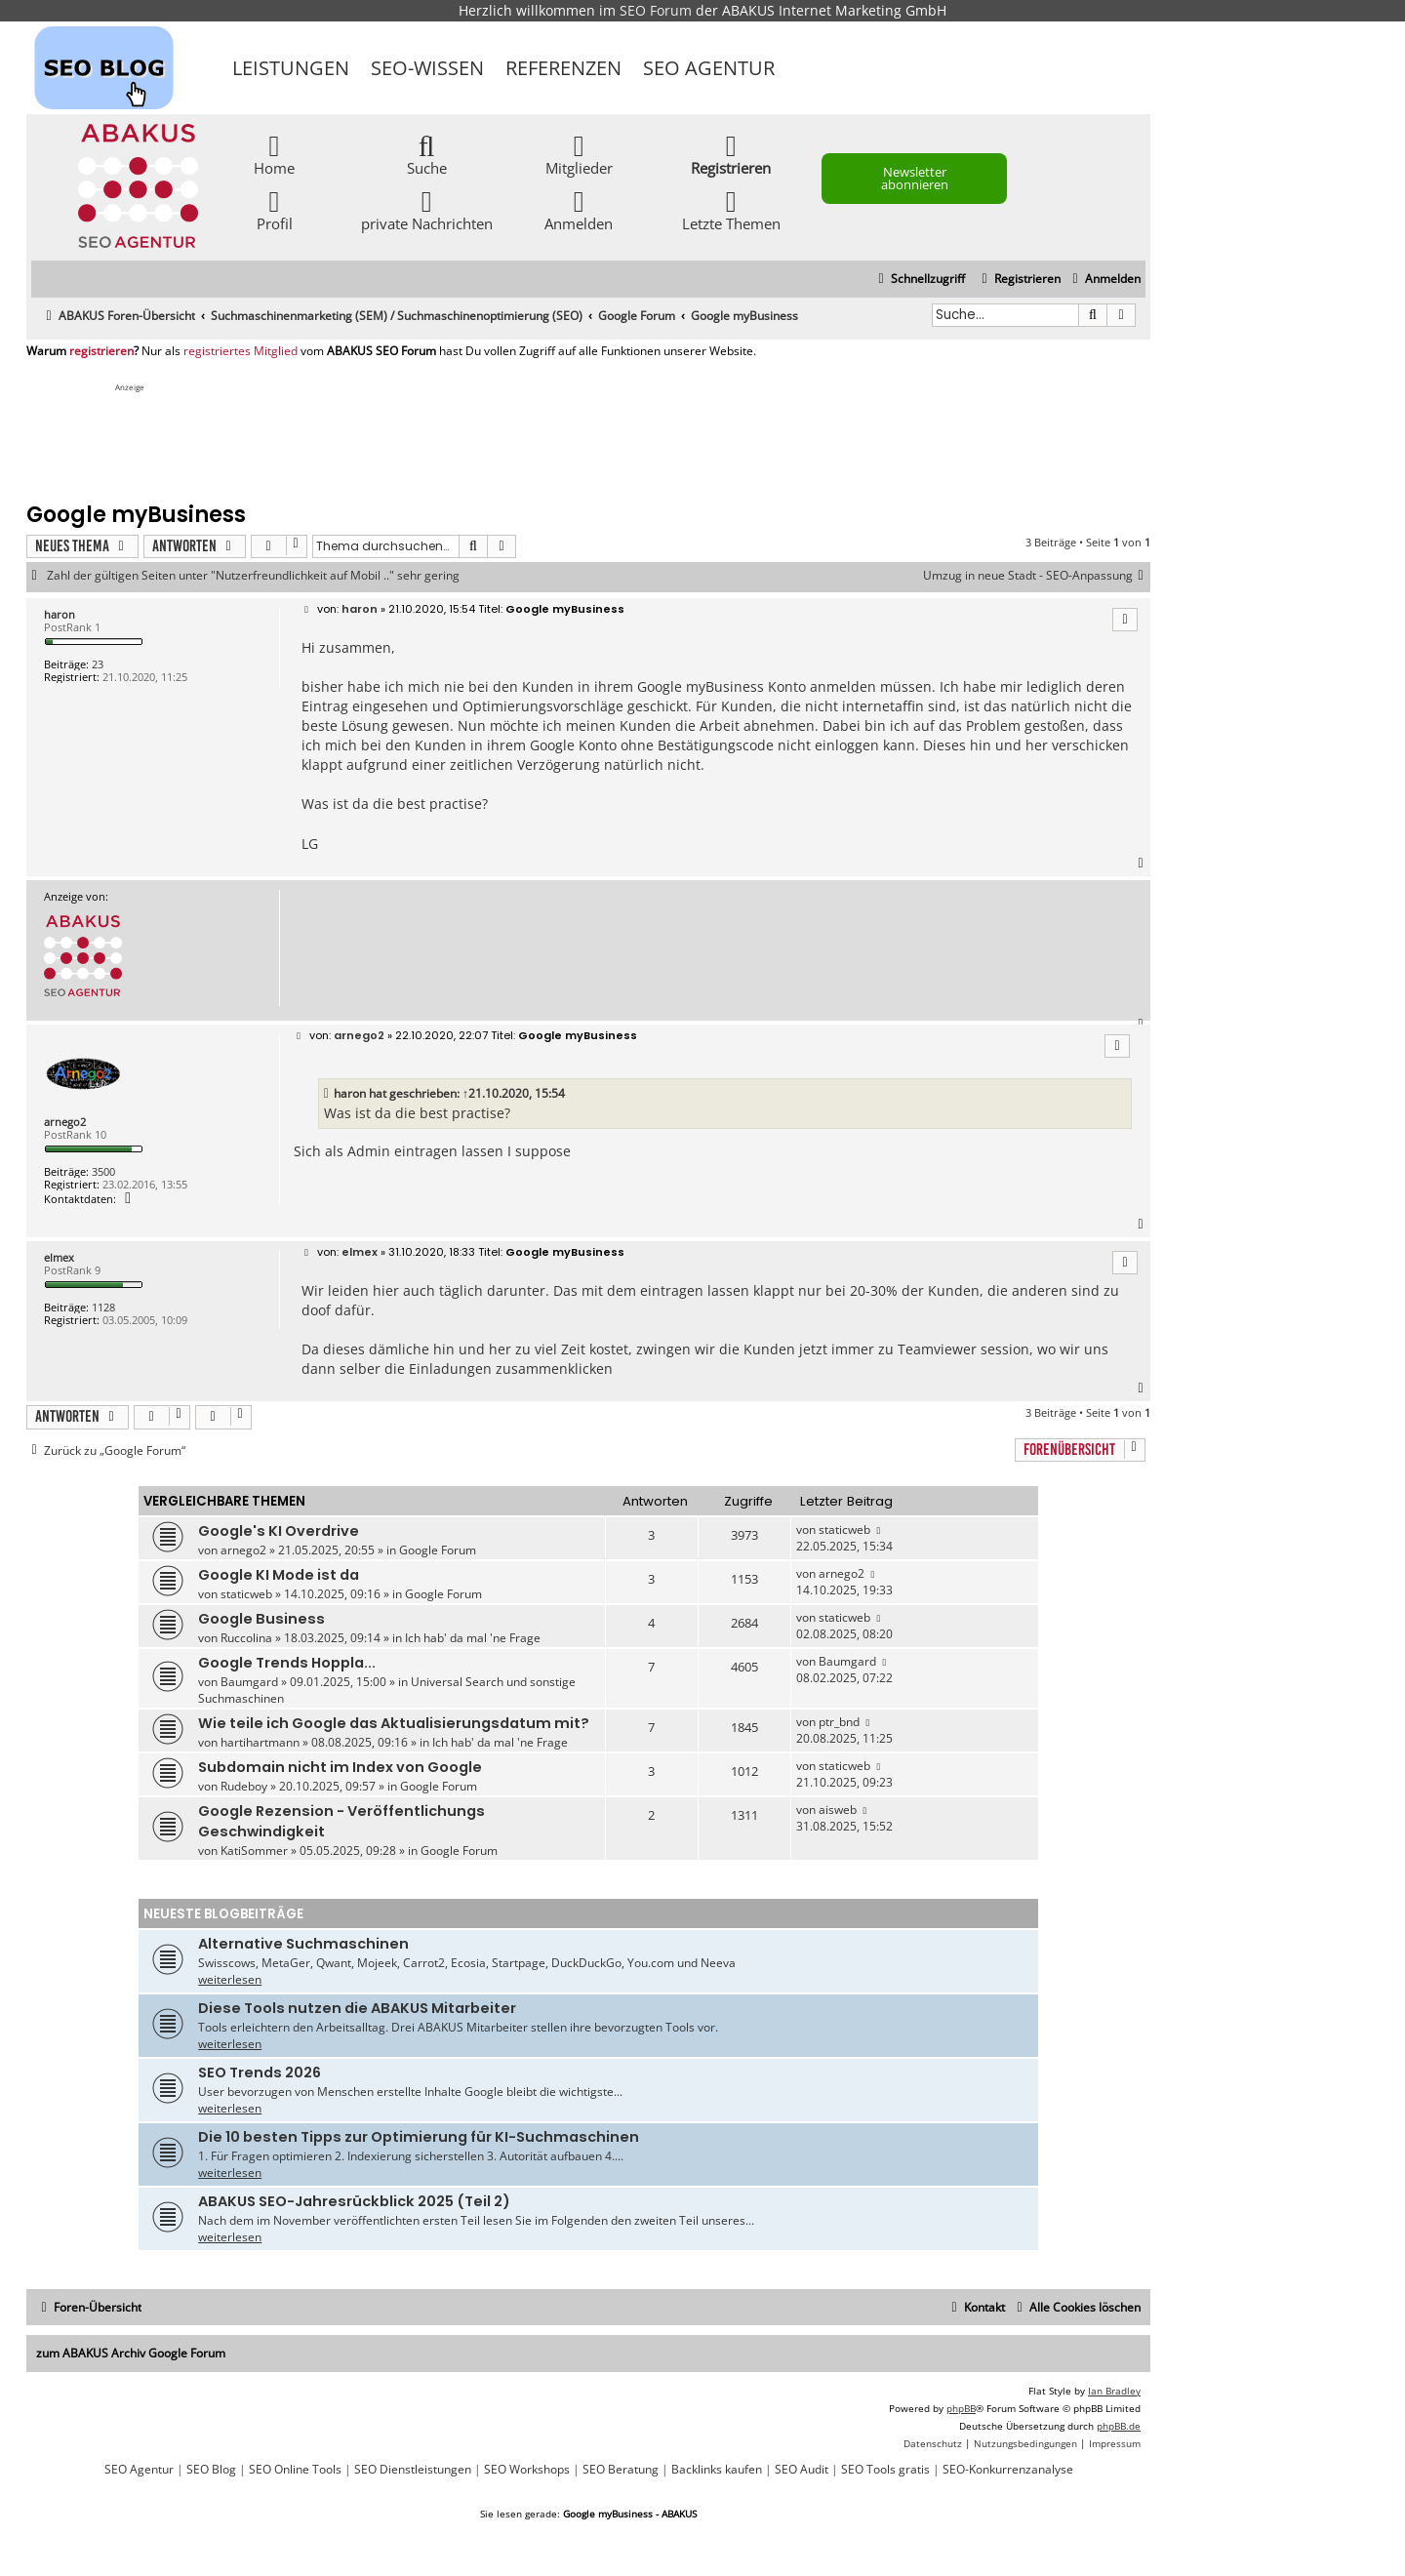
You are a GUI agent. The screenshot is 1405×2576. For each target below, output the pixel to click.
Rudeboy (244, 1786)
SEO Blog (211, 2469)
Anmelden (578, 209)
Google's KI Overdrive (278, 1531)
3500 (103, 1171)
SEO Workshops (527, 2469)
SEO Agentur (709, 68)
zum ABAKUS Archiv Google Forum (130, 2353)
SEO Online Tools (295, 2469)
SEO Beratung (620, 2469)
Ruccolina (246, 1638)
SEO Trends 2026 (259, 2072)
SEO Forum (656, 10)
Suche (427, 154)
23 (97, 664)
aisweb (838, 1809)
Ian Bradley (1114, 2390)
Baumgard (249, 1681)
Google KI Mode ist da (278, 1575)
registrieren (101, 351)
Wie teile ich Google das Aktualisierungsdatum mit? (393, 1723)
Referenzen (563, 68)
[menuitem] (1104, 279)
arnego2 (65, 1121)
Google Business (261, 1619)
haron (59, 614)
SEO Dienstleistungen (412, 2469)
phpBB (961, 2408)
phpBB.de (1119, 2426)
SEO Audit (801, 2469)
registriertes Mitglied (240, 351)
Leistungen (290, 68)
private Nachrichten (427, 209)
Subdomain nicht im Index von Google (340, 1767)
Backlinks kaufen (716, 2469)
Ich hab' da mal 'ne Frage (473, 1638)
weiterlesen (229, 1979)
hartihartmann (260, 1742)
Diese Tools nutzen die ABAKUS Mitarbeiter (357, 2008)
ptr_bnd (839, 1721)
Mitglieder (579, 154)
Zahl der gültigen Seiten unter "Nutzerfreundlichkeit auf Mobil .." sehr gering (253, 576)
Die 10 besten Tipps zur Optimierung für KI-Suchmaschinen (418, 2137)
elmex (59, 1257)
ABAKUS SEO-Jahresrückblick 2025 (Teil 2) (354, 2201)
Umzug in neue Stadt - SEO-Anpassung (1036, 576)
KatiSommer (254, 1850)
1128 (103, 1307)
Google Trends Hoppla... (287, 1662)
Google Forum (437, 1550)
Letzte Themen (731, 209)
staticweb (844, 1529)
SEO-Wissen (427, 68)
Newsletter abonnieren (914, 178)
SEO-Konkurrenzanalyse (1008, 2469)
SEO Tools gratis (885, 2469)
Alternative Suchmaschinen (303, 1943)
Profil (275, 209)
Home (274, 154)
